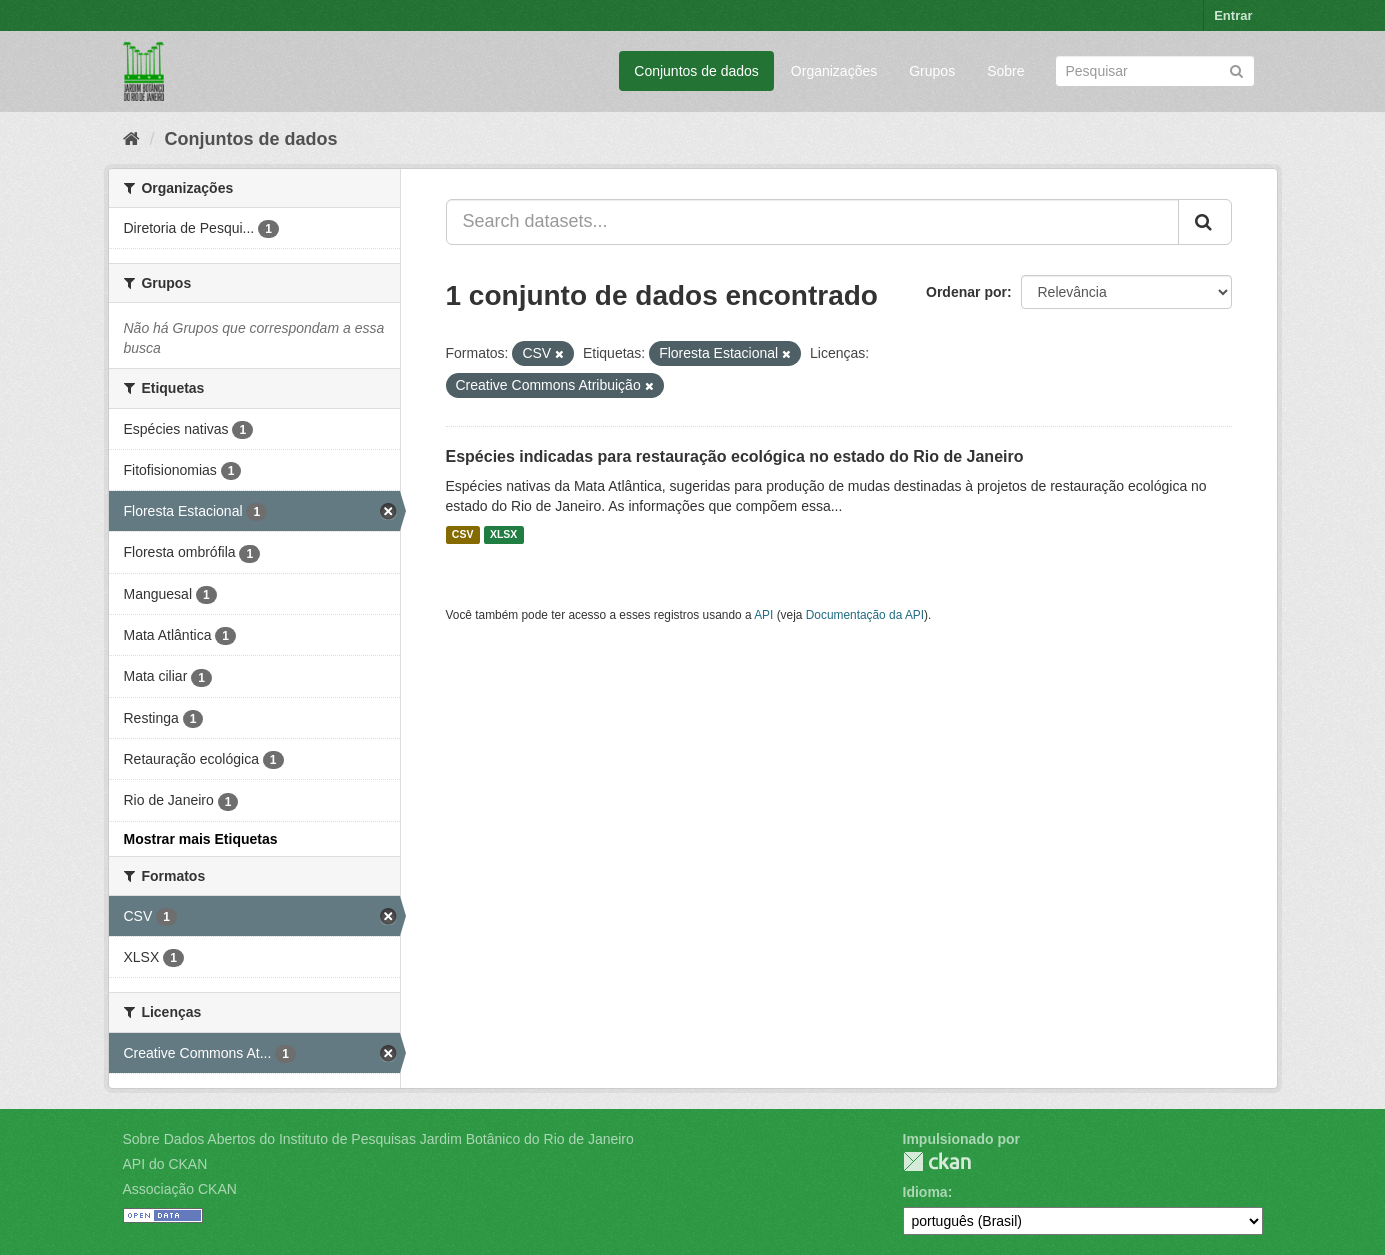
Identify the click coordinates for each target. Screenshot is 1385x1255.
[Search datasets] (1155, 71)
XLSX (503, 535)
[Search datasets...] (812, 222)
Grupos (932, 71)
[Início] (131, 139)
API (763, 615)
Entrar (1233, 15)
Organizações (834, 71)
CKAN (937, 1161)
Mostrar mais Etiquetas (201, 839)
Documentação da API (865, 615)
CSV (463, 535)
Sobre (1005, 71)
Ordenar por (966, 292)
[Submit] (1236, 69)
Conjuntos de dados (696, 71)
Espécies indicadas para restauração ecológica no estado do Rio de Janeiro (735, 456)
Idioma (925, 1192)
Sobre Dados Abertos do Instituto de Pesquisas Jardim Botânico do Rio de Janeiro (378, 1139)
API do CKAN (165, 1164)
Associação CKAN (180, 1189)
